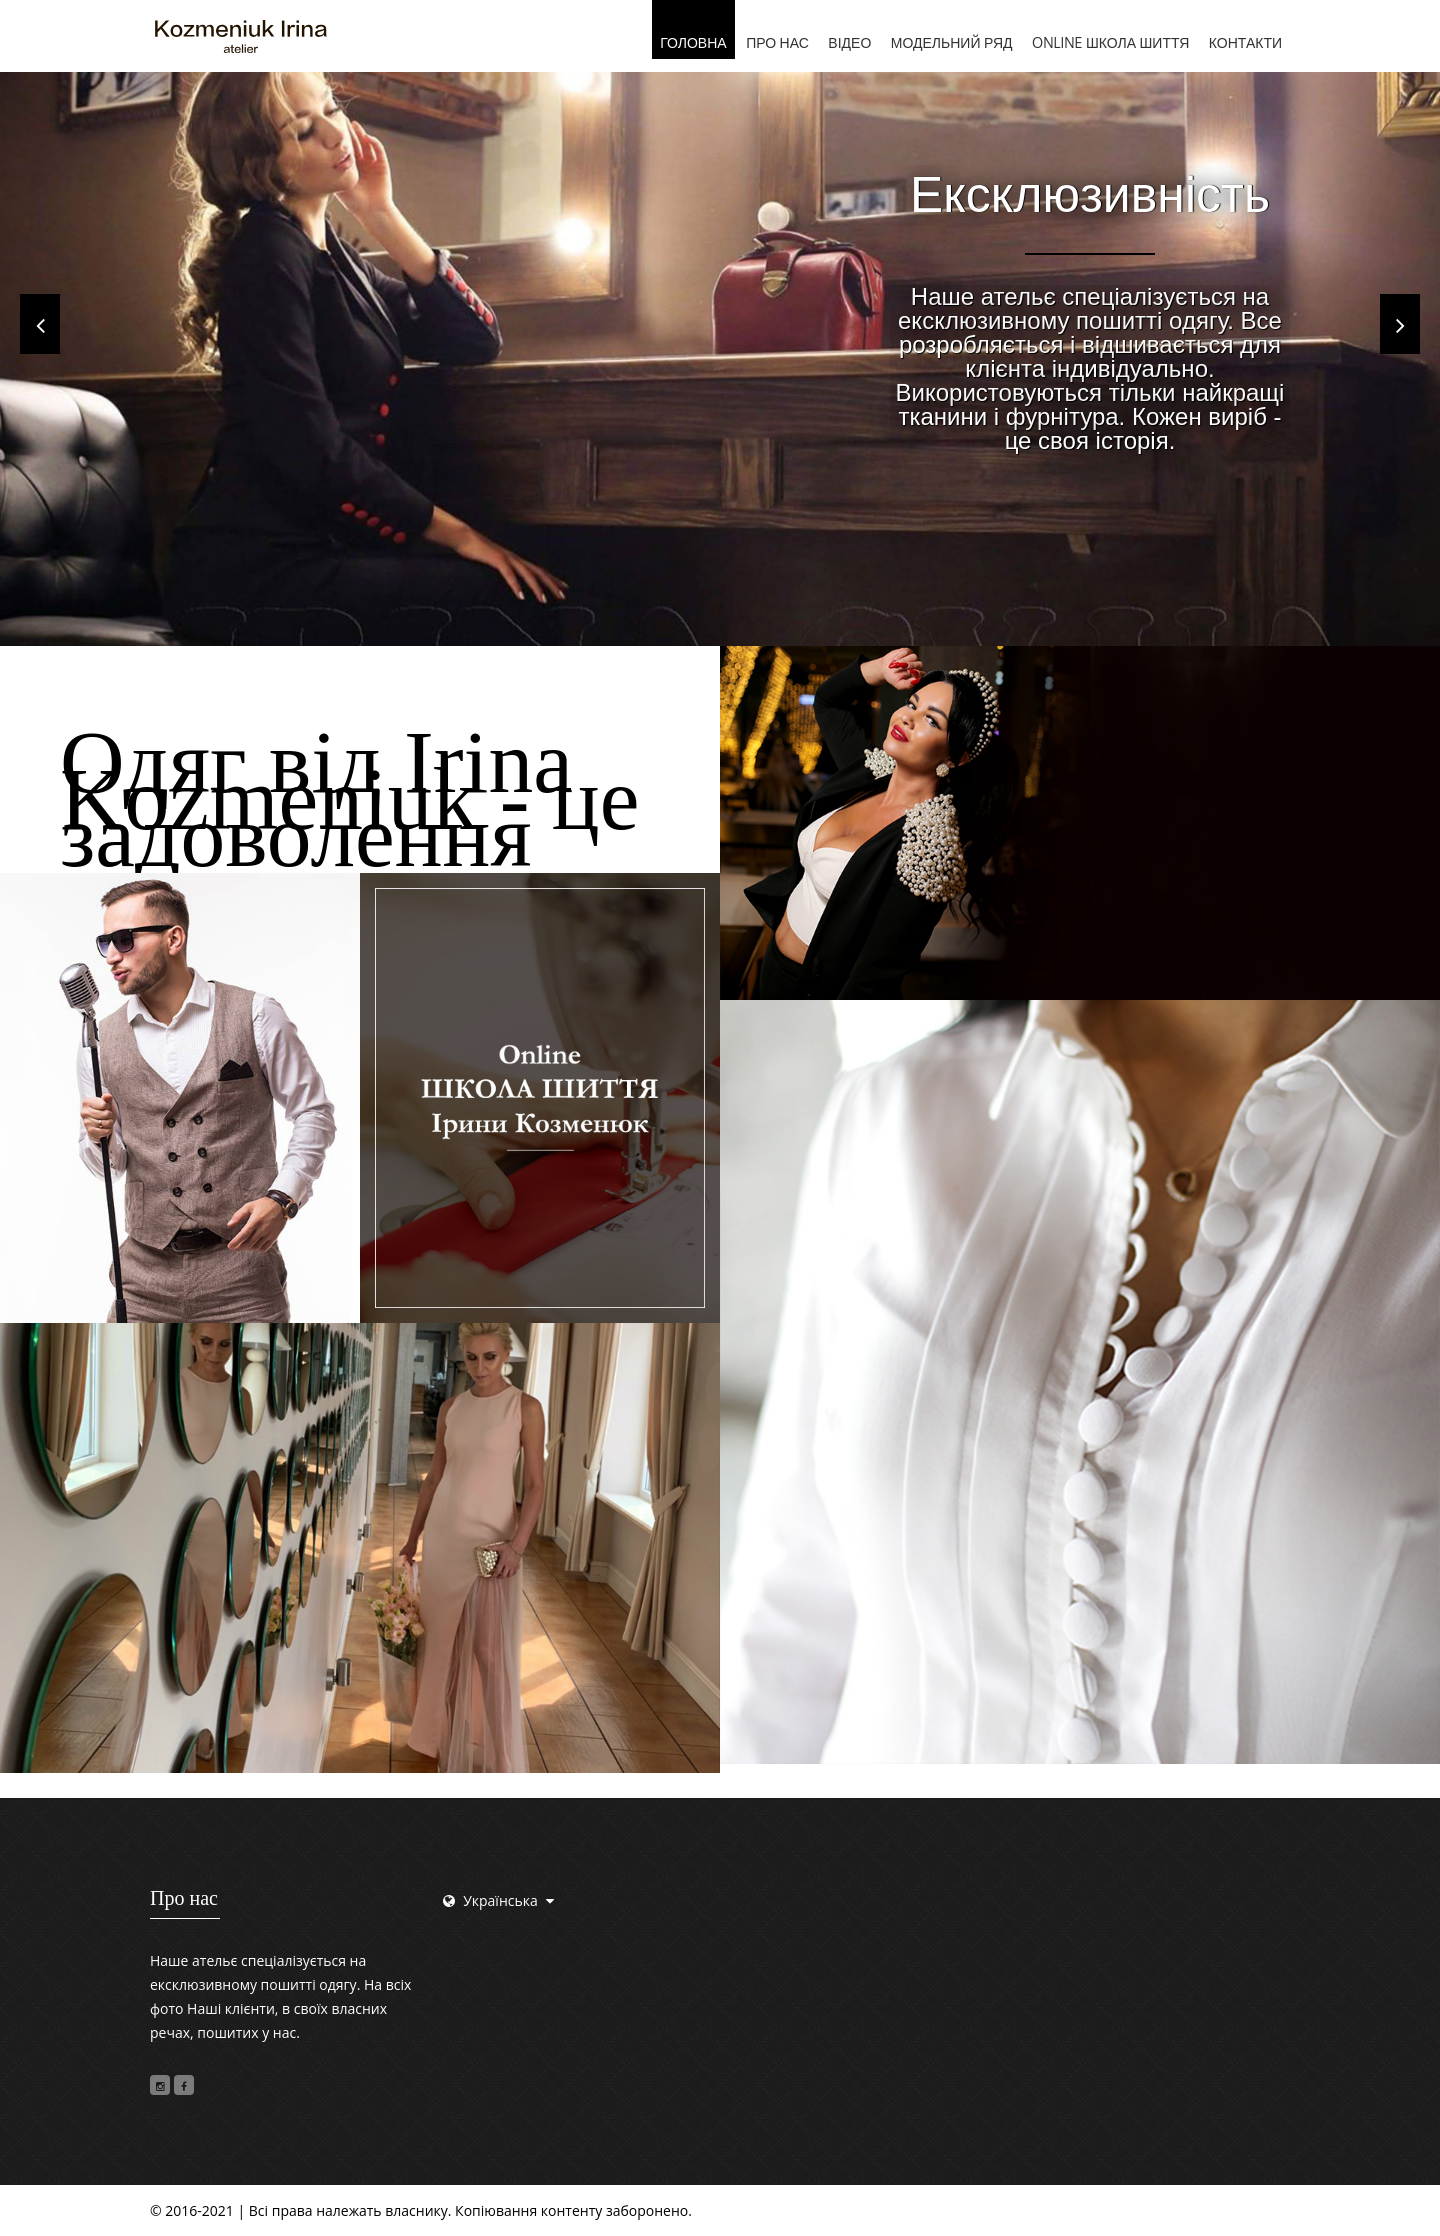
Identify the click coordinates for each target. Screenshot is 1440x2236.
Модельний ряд (952, 42)
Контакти (1245, 42)
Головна (693, 42)
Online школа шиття (1110, 42)
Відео (849, 42)
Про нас (777, 42)
